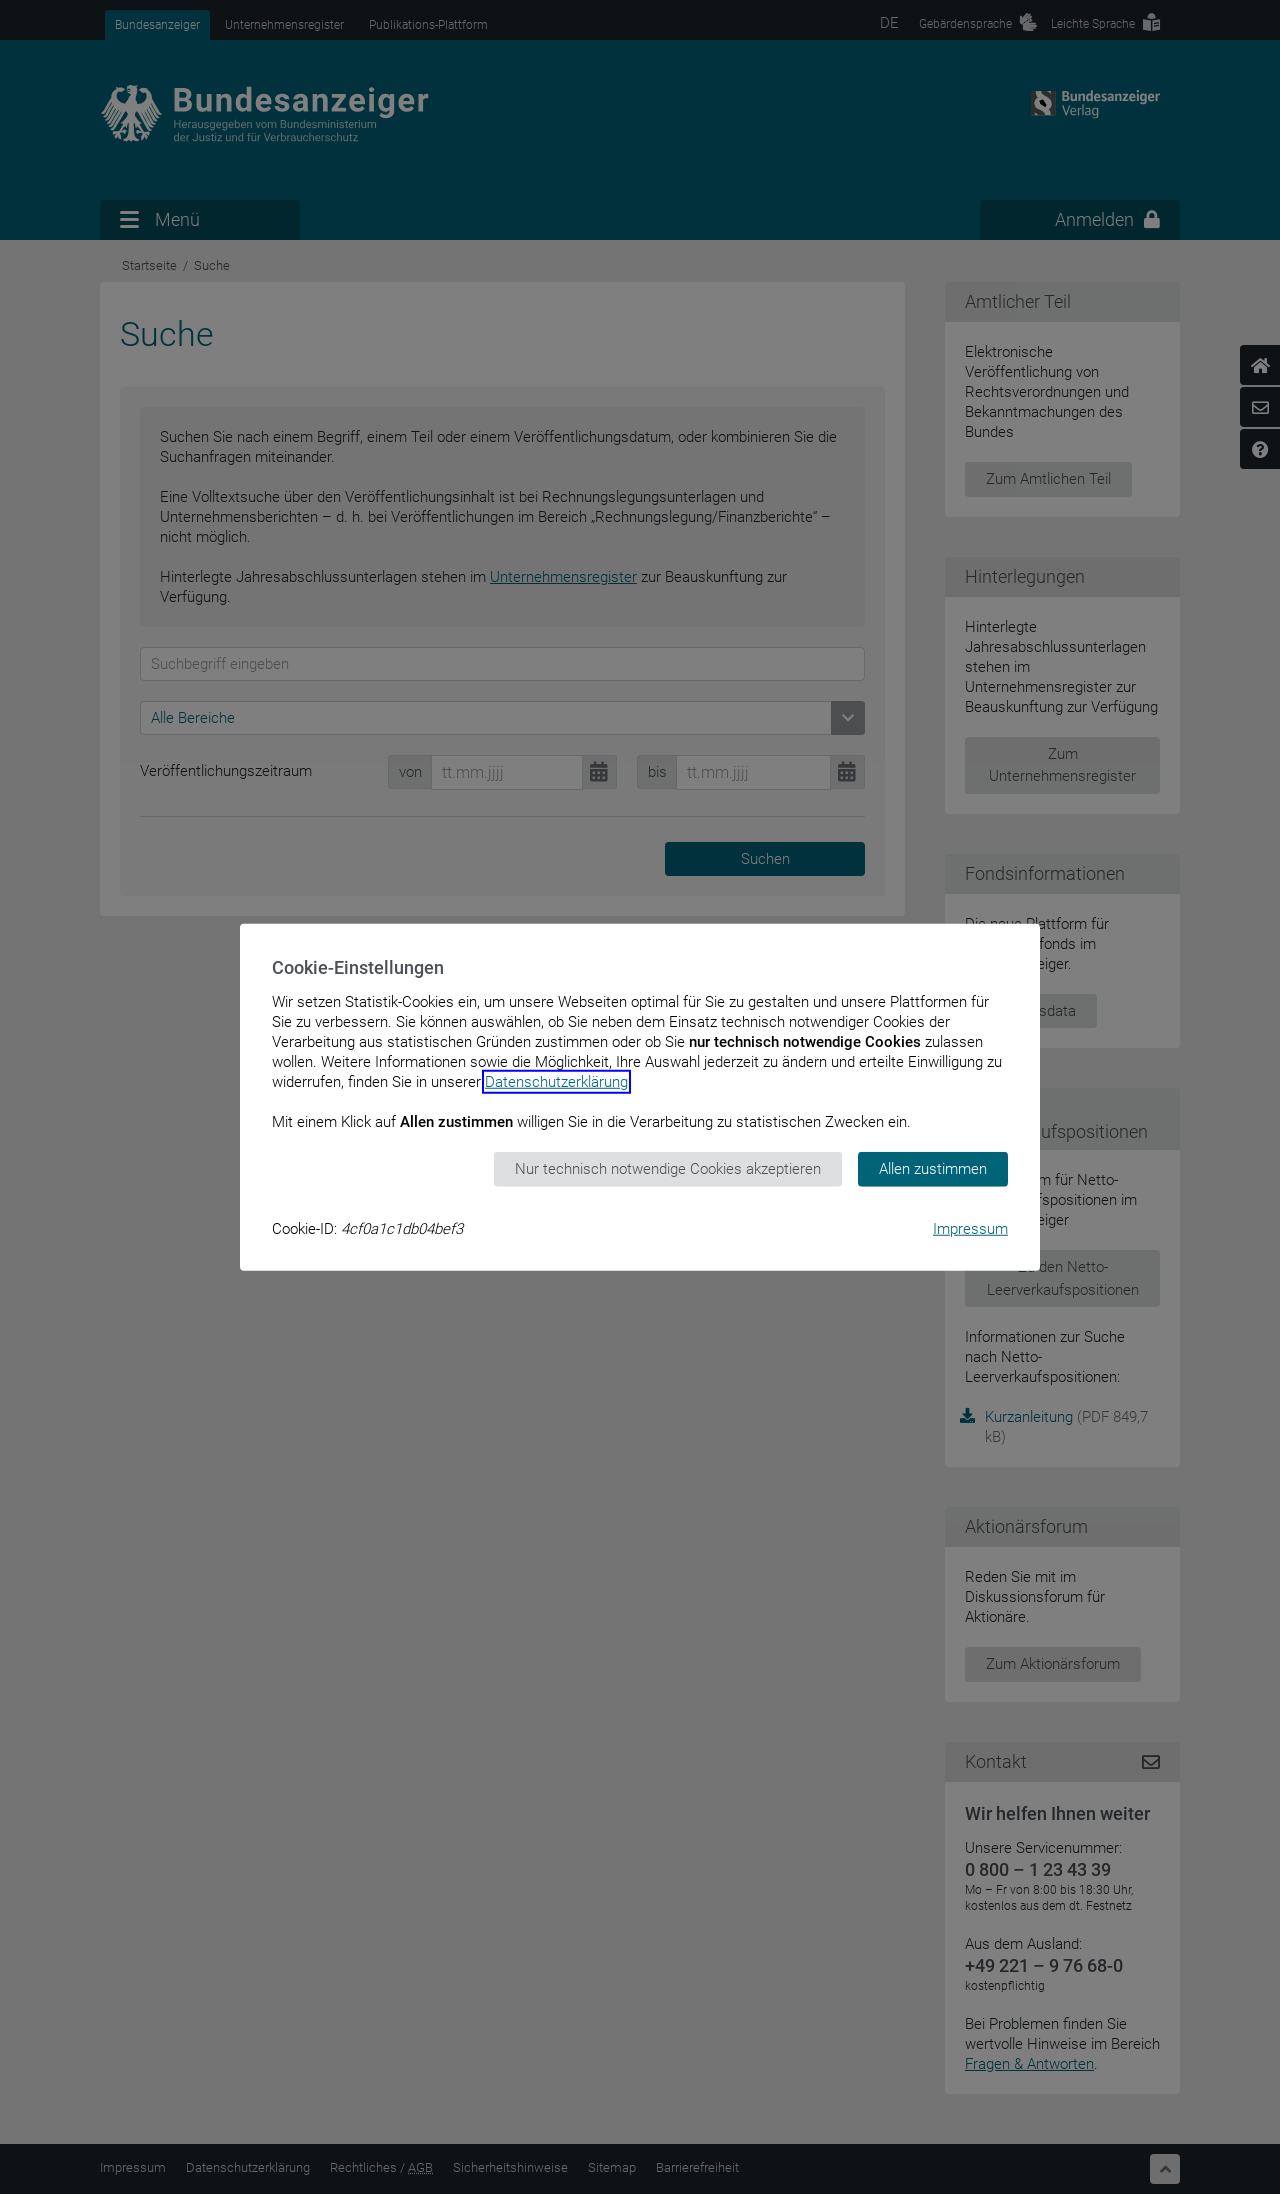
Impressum (970, 1228)
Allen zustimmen (933, 1169)
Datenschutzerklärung (556, 1082)
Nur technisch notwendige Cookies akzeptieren (668, 1169)
